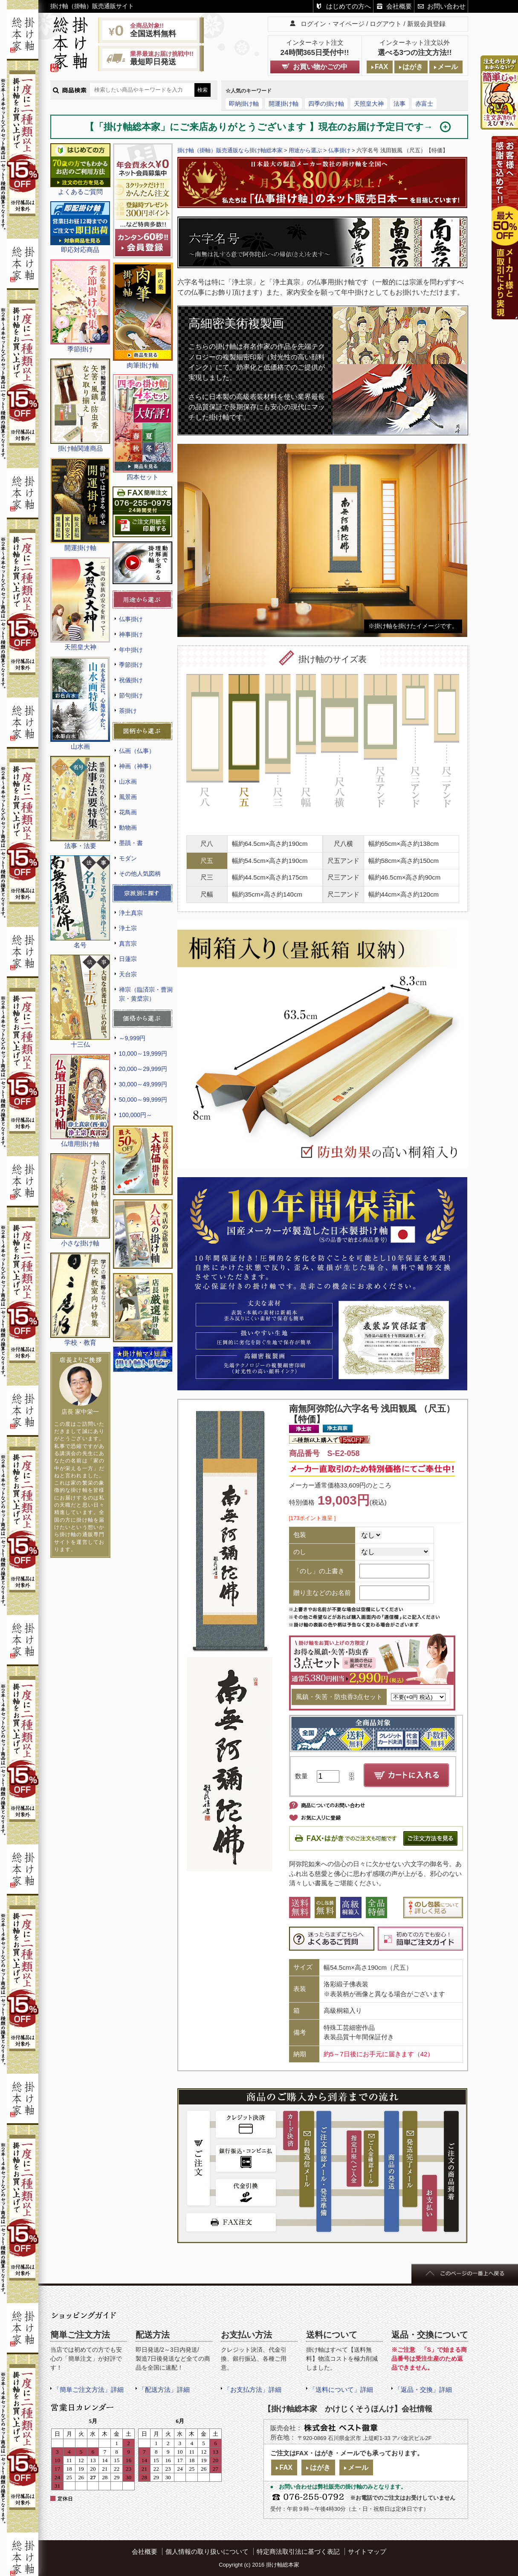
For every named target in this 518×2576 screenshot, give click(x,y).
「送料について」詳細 (341, 2389)
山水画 (128, 781)
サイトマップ (367, 2551)
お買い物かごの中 (320, 66)
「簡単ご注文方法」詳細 (88, 2389)
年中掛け (131, 649)
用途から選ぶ (305, 150)
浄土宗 (128, 928)
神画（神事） (137, 766)
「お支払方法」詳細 (252, 2389)
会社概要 (399, 6)
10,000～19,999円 (143, 1053)
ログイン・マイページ (333, 23)
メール (447, 66)
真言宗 (128, 943)
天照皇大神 (369, 103)
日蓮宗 (128, 958)
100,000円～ (135, 1114)
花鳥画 (128, 812)
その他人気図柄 (140, 873)
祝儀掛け (131, 680)
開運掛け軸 (283, 103)
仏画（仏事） (137, 750)
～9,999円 (132, 1038)
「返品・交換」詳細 (423, 2389)
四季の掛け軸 (326, 103)
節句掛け (131, 695)
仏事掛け (131, 619)
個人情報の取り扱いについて (207, 2551)
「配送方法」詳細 (164, 2389)
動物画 (128, 827)
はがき (412, 66)
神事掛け (131, 634)
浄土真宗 (131, 912)
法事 (399, 103)
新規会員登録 (426, 23)
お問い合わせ (446, 6)
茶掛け (128, 710)
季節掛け (131, 664)
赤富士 (424, 103)
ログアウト (386, 23)
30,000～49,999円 (143, 1084)
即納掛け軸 (244, 103)
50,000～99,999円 (143, 1099)
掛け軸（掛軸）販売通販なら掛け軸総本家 (230, 150)
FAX (381, 66)
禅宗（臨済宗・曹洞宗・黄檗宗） (146, 994)
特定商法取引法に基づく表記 (298, 2551)
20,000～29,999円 (143, 1068)
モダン (128, 858)
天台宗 (128, 974)
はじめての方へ (348, 6)
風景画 (128, 796)
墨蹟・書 (131, 842)
